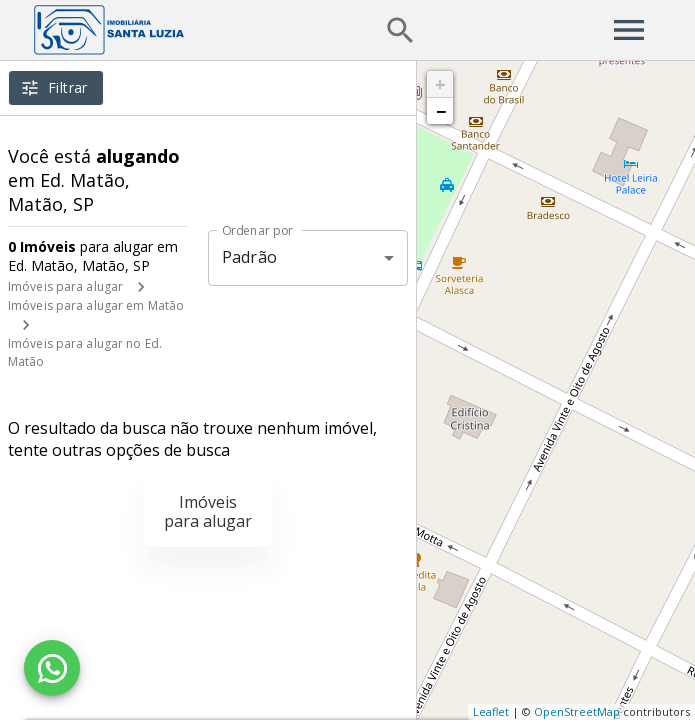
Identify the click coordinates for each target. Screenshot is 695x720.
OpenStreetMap (577, 711)
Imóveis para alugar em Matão (96, 305)
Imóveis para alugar (65, 286)
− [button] (441, 111)
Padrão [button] (249, 257)
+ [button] (440, 84)
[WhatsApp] (52, 668)
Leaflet (491, 711)
